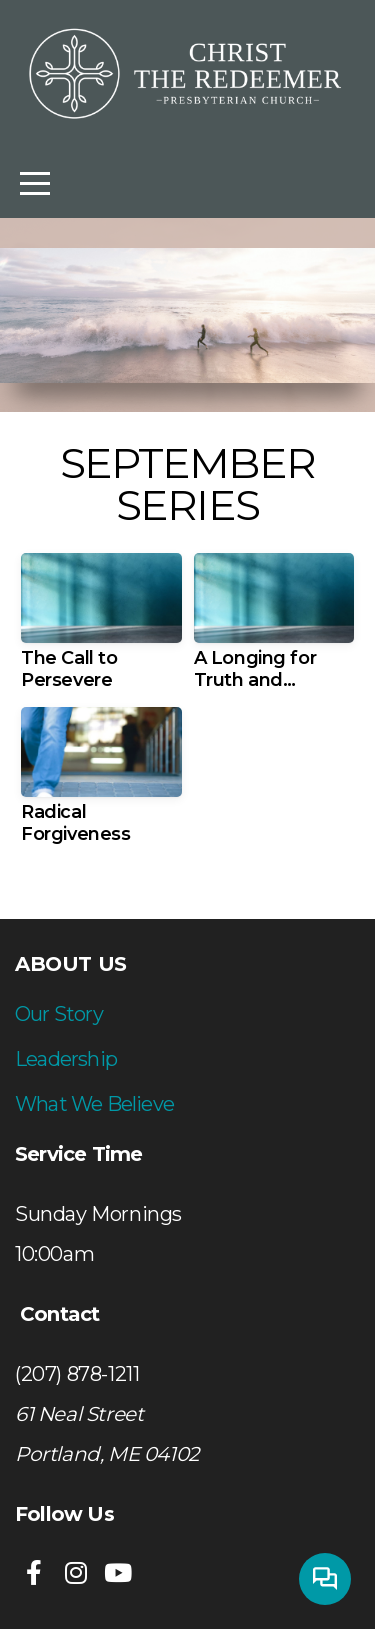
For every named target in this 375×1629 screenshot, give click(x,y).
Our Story (59, 1014)
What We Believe (94, 1104)
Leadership (66, 1059)
